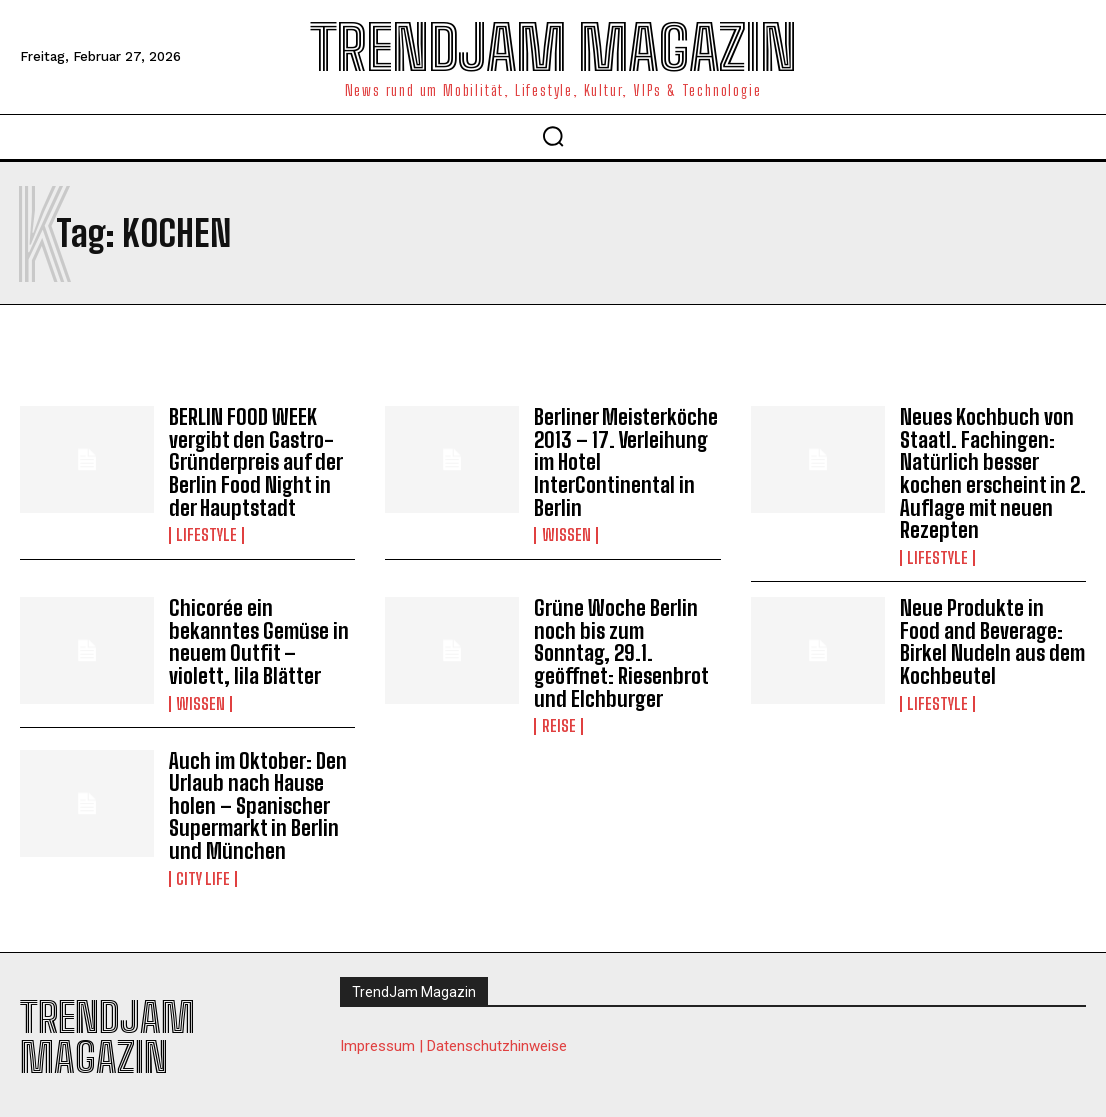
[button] (553, 136)
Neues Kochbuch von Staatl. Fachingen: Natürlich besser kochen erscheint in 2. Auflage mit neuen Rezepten (987, 472)
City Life (203, 868)
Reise (558, 719)
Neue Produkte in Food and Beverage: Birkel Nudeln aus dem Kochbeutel (989, 637)
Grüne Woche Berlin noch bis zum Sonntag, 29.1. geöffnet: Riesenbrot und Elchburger (625, 648)
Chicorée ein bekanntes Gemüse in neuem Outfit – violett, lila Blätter (261, 637)
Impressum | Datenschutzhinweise (453, 1035)
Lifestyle (206, 532)
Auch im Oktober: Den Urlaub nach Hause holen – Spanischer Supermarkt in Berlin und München (253, 797)
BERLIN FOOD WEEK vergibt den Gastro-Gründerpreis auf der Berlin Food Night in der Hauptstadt (262, 461)
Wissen (565, 532)
